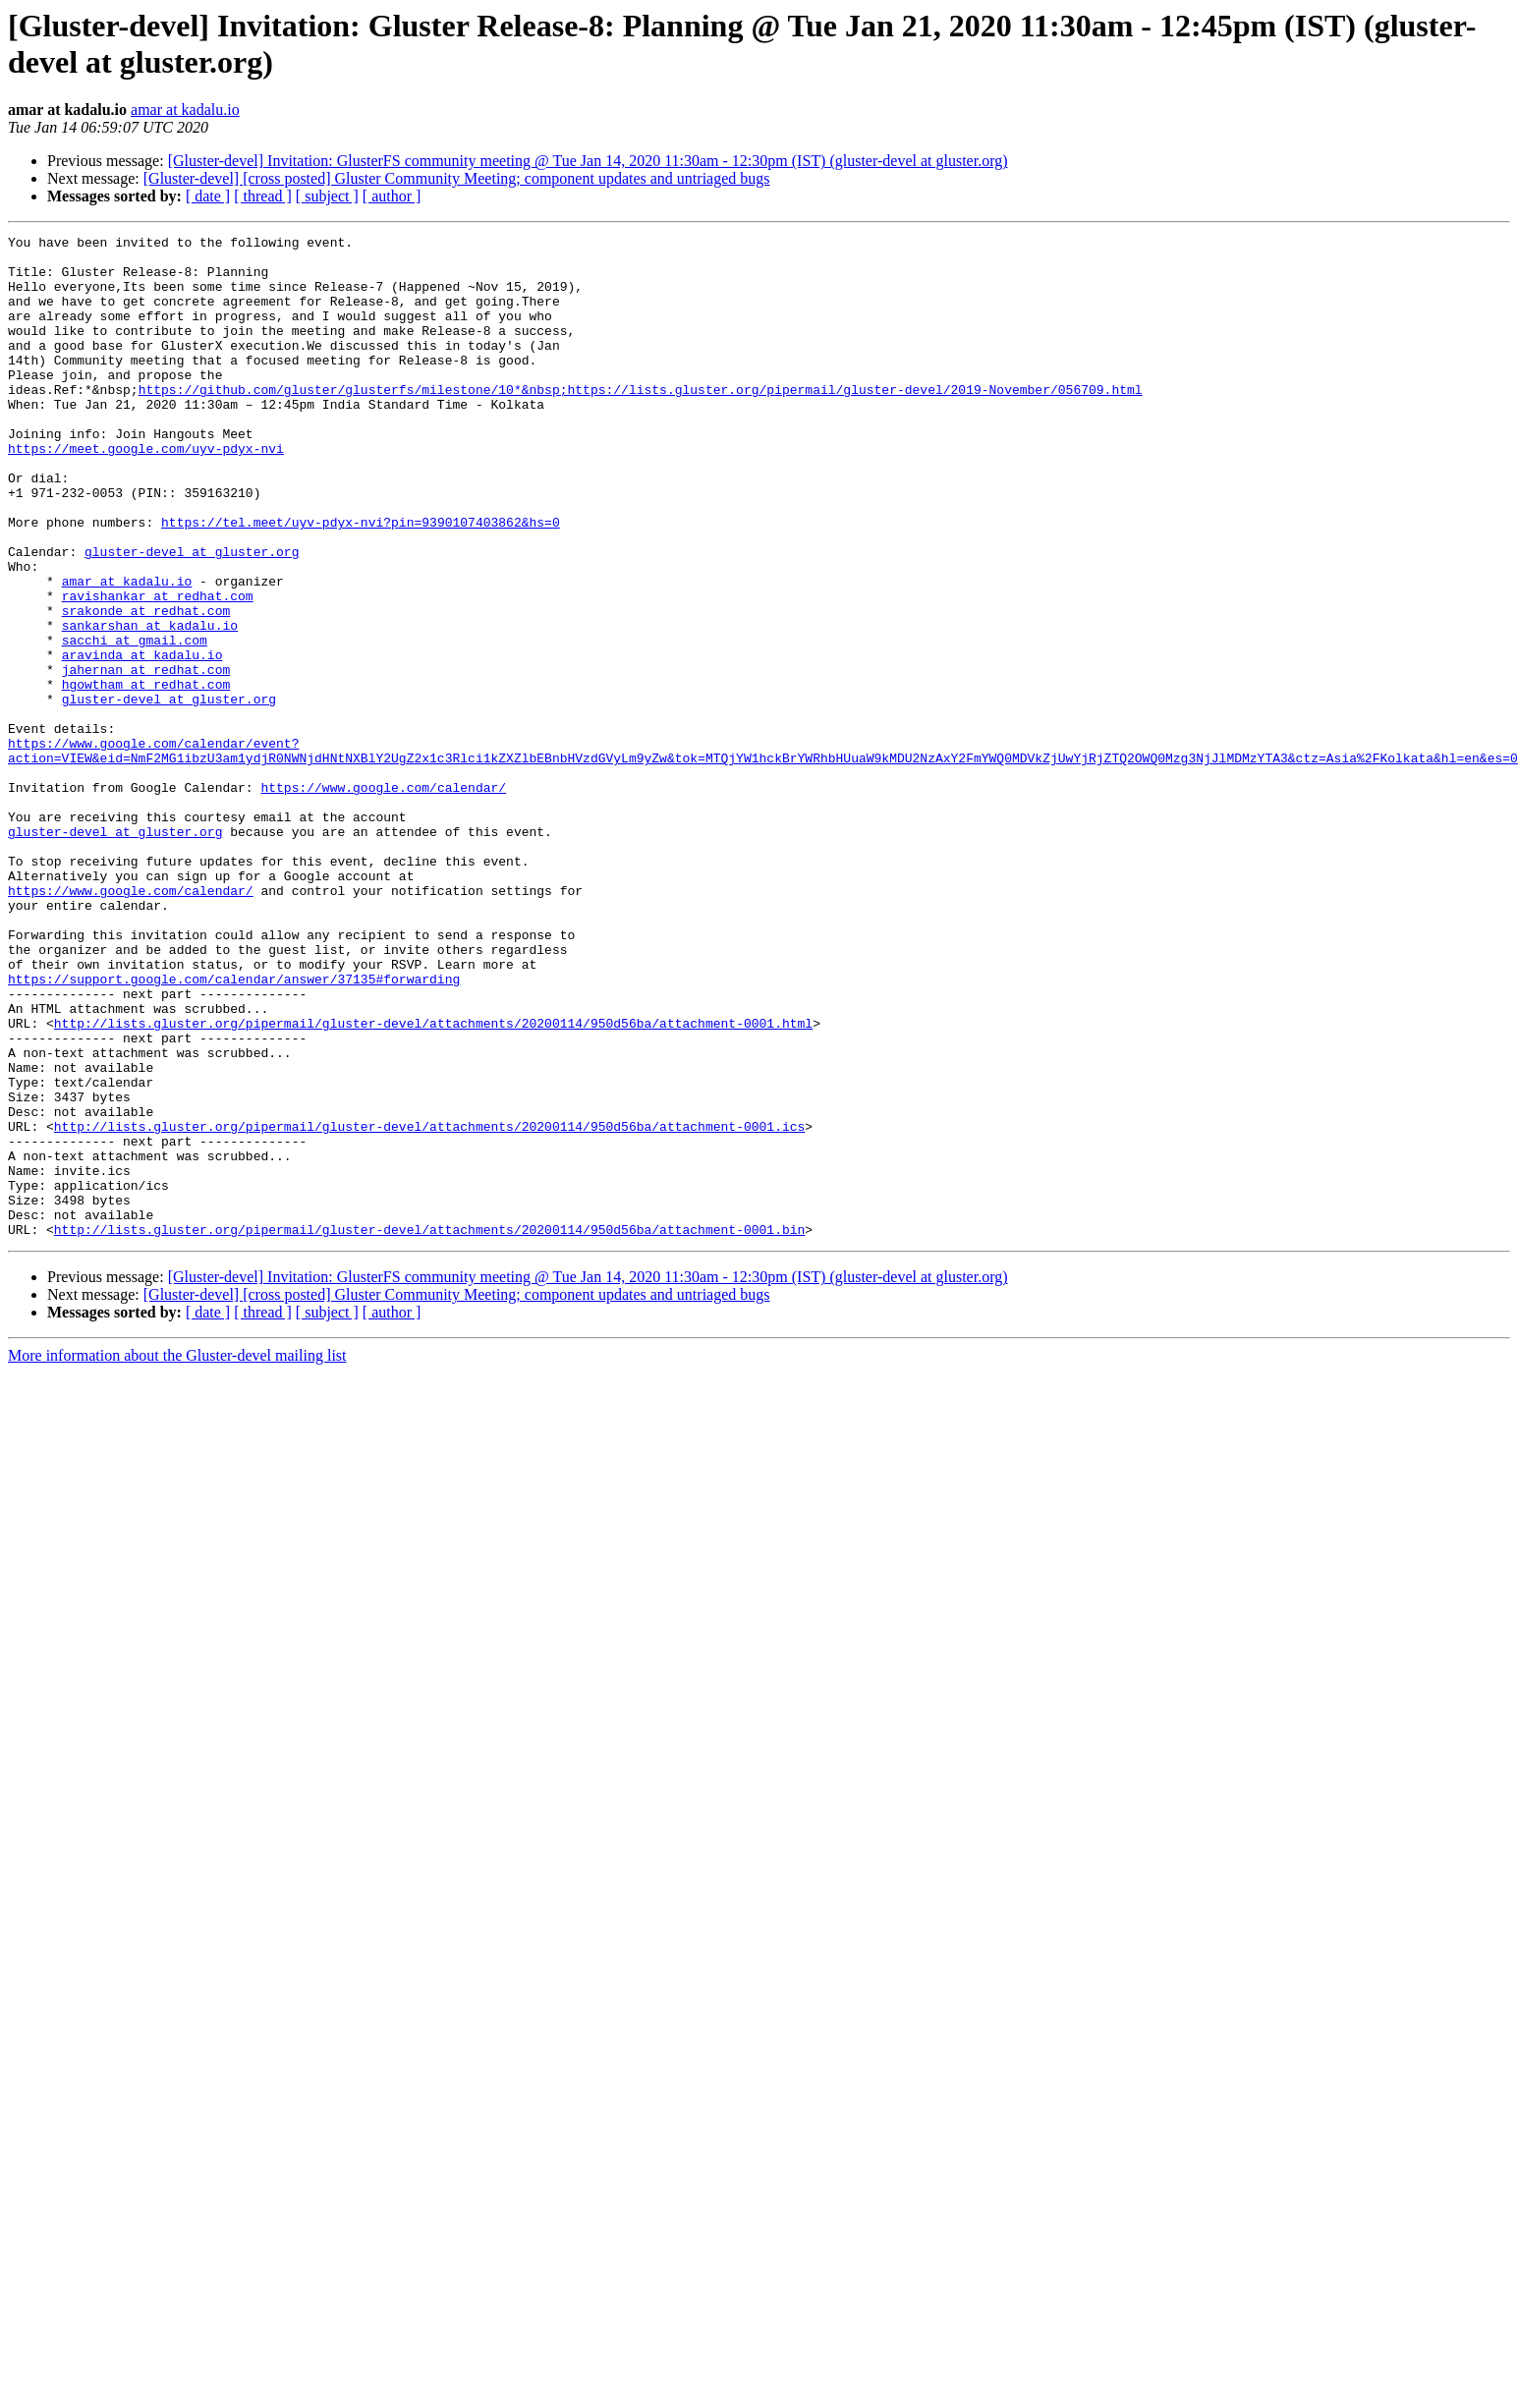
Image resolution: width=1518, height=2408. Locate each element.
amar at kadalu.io (185, 109)
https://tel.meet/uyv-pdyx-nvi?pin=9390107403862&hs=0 (360, 580)
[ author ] (392, 196)
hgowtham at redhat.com (146, 775)
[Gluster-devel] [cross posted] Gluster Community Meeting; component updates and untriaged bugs (456, 178)
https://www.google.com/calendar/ (383, 899)
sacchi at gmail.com (134, 722)
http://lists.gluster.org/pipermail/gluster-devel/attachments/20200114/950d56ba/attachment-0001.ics (429, 1306)
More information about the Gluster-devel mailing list (177, 1555)
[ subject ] (327, 196)
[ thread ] (263, 196)
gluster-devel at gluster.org (191, 616)
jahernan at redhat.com (146, 757)
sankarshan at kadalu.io (150, 704)
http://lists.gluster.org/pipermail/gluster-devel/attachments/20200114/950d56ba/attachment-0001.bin (429, 1429)
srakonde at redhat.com (146, 687)
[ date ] (208, 196)
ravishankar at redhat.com (157, 669)
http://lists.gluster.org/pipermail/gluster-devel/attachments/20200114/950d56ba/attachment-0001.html (433, 1182)
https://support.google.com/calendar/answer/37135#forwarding (234, 1129)
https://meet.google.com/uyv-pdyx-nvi (146, 492)
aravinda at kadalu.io (142, 740)
